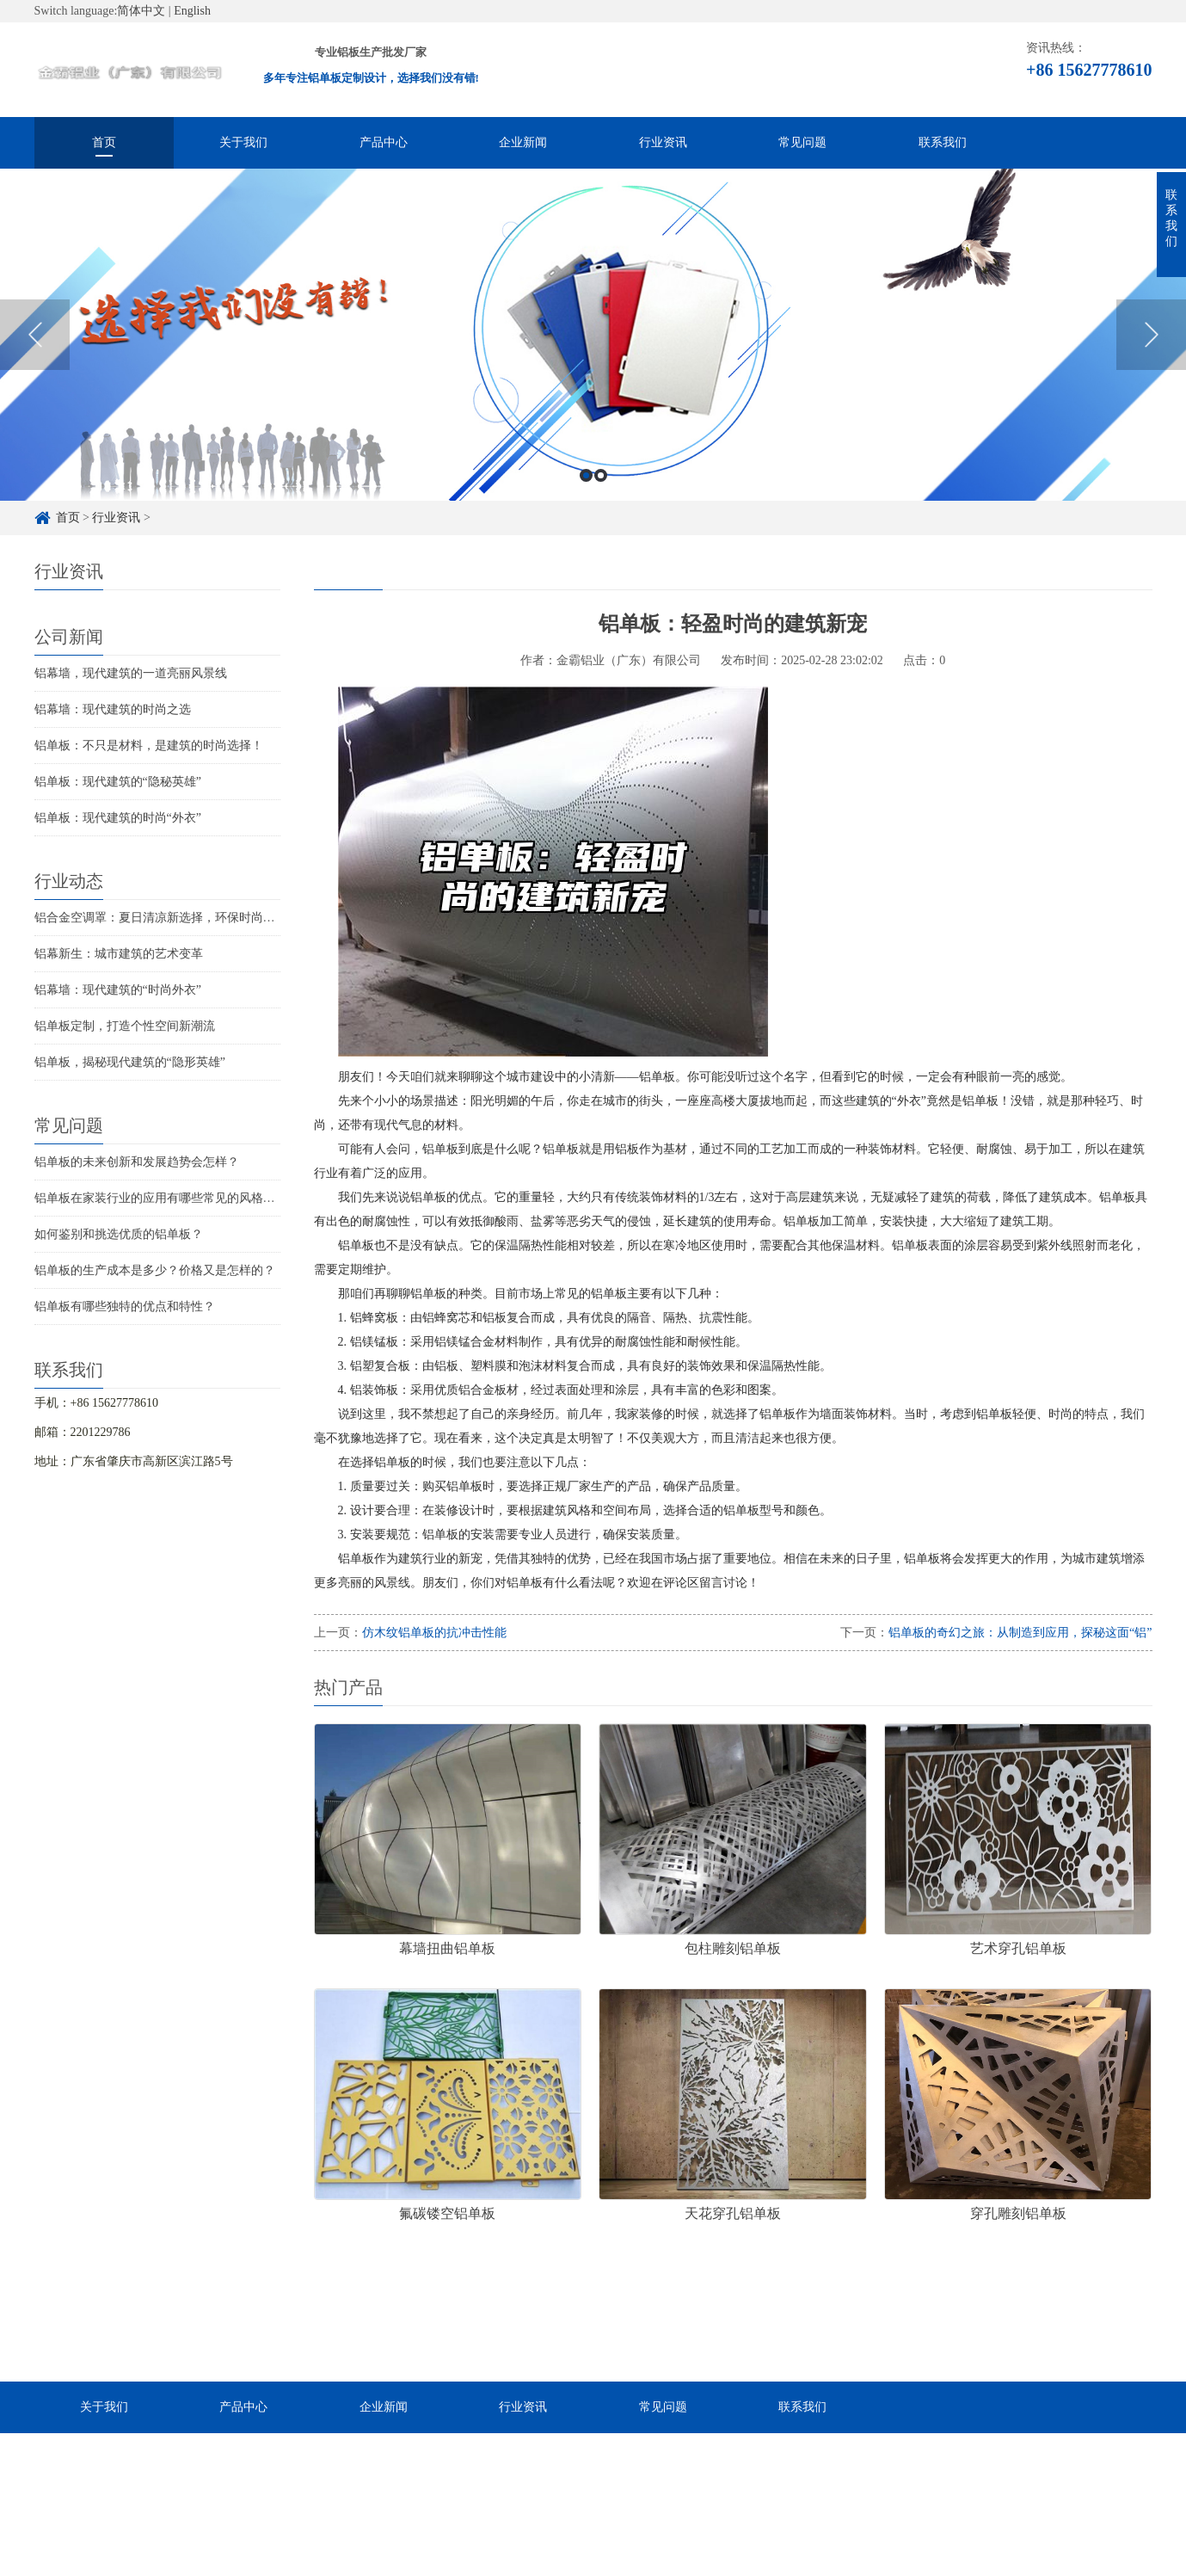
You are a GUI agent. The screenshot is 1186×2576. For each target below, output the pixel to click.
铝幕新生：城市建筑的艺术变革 (118, 953)
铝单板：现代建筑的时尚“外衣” (117, 817)
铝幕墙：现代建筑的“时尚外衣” (117, 989)
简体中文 (141, 10)
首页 (104, 142)
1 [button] (586, 490)
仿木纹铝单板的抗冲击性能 (434, 1632)
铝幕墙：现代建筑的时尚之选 (112, 709)
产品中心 (383, 142)
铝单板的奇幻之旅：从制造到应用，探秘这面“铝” (1020, 1632)
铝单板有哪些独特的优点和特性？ (124, 1306)
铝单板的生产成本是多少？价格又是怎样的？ (154, 1270)
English (192, 10)
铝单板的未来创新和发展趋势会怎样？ (136, 1162)
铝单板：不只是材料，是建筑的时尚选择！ (148, 745)
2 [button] (601, 490)
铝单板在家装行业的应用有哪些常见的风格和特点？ (172, 1198)
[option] (593, 350)
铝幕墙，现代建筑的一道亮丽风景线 (130, 673)
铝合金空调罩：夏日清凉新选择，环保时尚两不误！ (172, 917)
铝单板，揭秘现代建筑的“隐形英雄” (129, 1062)
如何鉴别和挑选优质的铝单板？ (118, 1234)
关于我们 (243, 142)
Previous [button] (35, 350)
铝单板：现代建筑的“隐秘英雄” (117, 781)
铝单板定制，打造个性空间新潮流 (124, 1026)
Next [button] (1151, 350)
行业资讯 (663, 142)
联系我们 (943, 142)
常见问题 (802, 142)
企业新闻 (523, 142)
